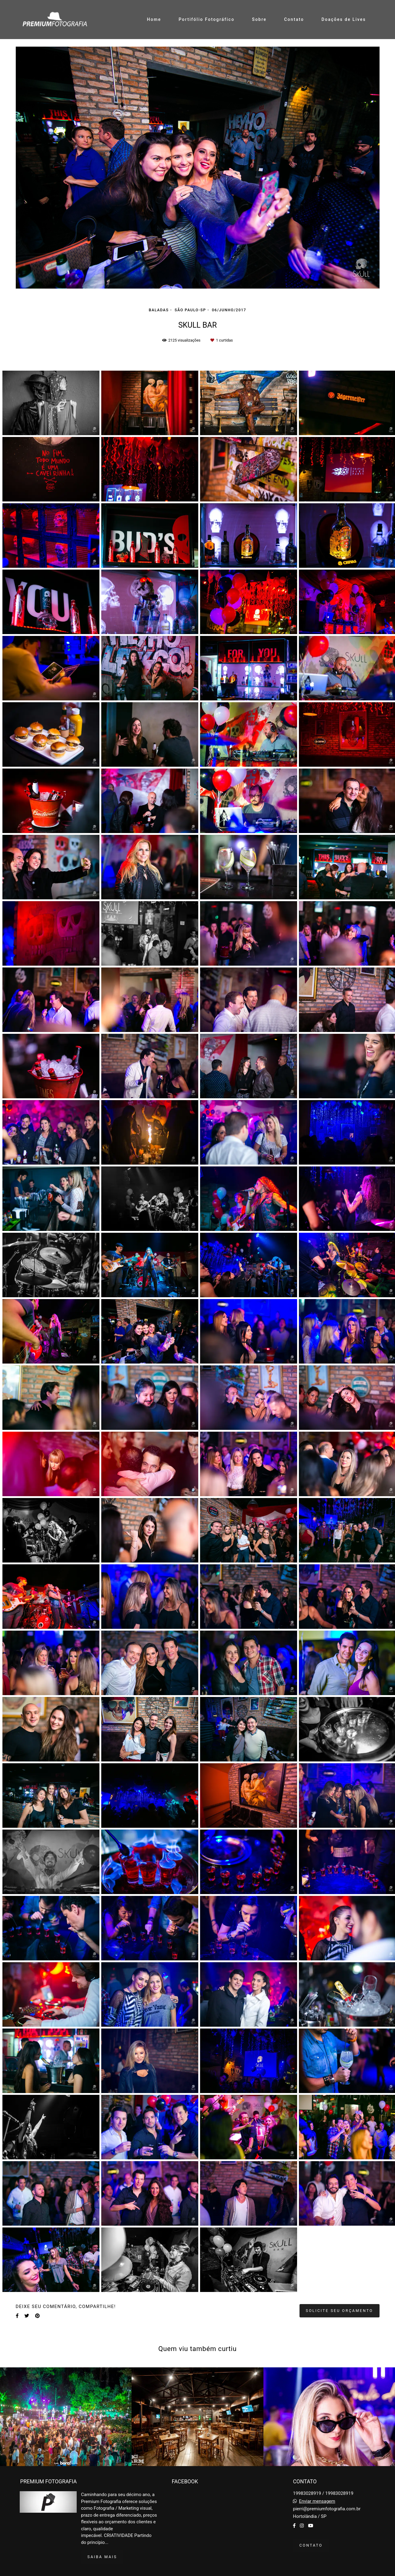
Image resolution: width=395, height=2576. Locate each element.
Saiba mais (102, 2557)
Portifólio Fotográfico (206, 19)
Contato (294, 19)
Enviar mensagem (317, 2501)
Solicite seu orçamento (339, 2310)
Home (154, 19)
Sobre (259, 19)
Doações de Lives (344, 19)
